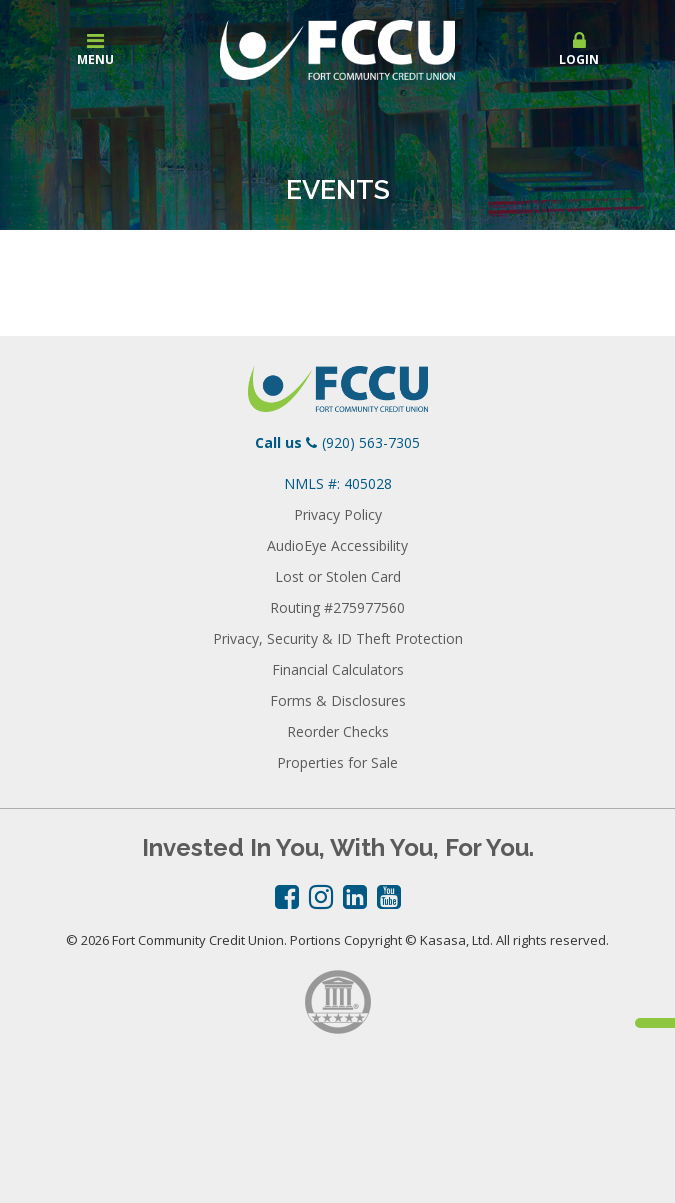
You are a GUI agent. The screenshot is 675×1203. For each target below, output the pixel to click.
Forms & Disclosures (338, 700)
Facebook (287, 897)
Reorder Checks (338, 731)
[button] (579, 50)
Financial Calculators (338, 669)
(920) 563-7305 (371, 442)
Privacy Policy (338, 514)
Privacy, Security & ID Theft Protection (338, 638)
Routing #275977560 (337, 607)
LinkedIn (355, 897)
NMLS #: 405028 (338, 483)
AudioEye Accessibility (337, 545)
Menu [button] (95, 49)
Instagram (321, 897)
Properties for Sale (337, 762)
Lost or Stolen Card (338, 576)
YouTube (389, 897)
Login (579, 49)
